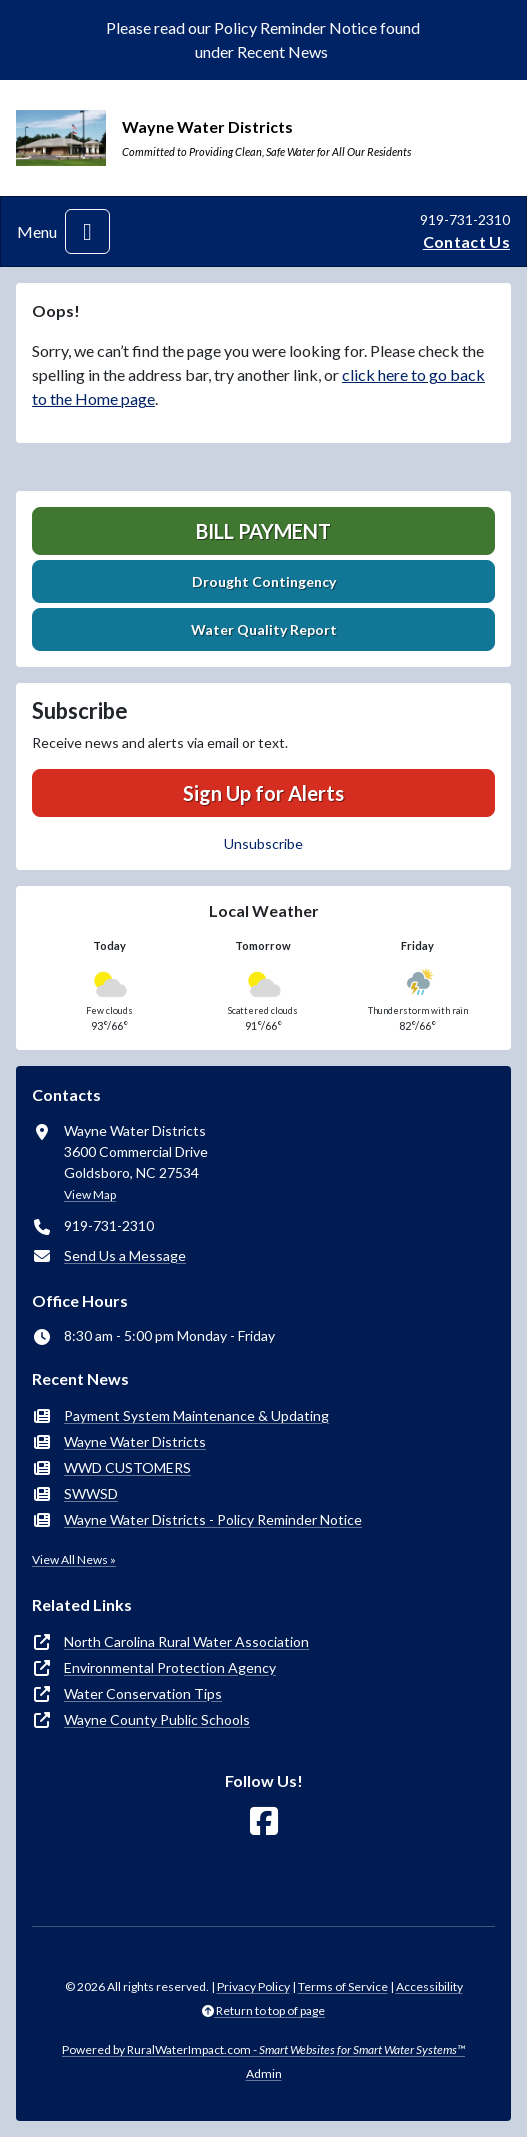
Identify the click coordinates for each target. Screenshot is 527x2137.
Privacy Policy (253, 1986)
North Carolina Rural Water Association (186, 1641)
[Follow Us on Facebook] (264, 1821)
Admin (264, 2073)
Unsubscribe (263, 843)
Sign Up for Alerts (263, 793)
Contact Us (466, 241)
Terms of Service (343, 1986)
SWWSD (91, 1493)
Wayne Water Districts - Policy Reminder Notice (213, 1519)
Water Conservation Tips (143, 1693)
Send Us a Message (125, 1255)
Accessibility (429, 1986)
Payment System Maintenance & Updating (196, 1415)
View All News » (74, 1559)
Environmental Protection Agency (170, 1667)
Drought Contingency (264, 581)
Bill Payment (263, 531)
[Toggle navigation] (87, 231)
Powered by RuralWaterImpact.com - (263, 2049)
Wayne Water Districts (135, 1441)
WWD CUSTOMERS (127, 1467)
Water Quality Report (264, 629)
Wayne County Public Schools (157, 1719)
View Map (90, 1194)
